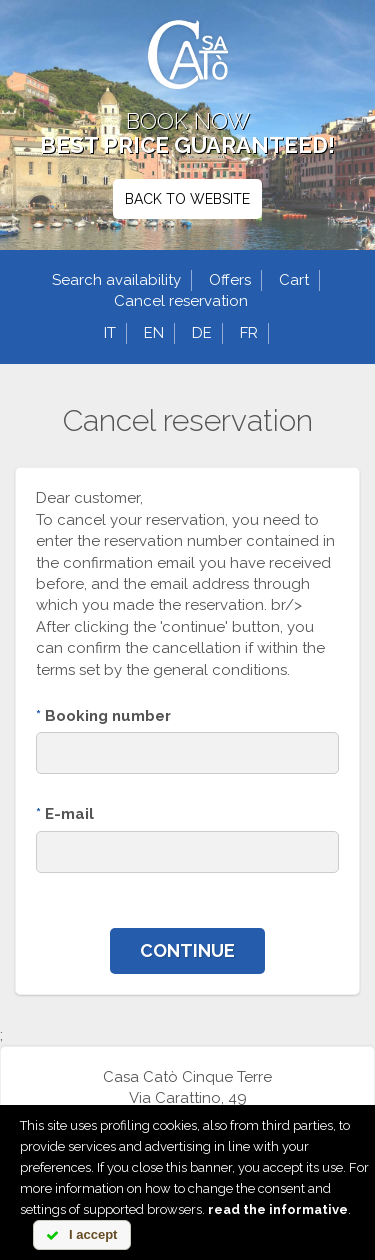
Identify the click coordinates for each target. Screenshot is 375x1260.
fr (249, 333)
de (202, 333)
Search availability (116, 280)
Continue (187, 950)
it (110, 333)
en (154, 333)
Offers (230, 280)
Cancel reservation (181, 301)
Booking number (103, 716)
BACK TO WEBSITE (187, 199)
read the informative (278, 1209)
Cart (294, 280)
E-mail (65, 814)
